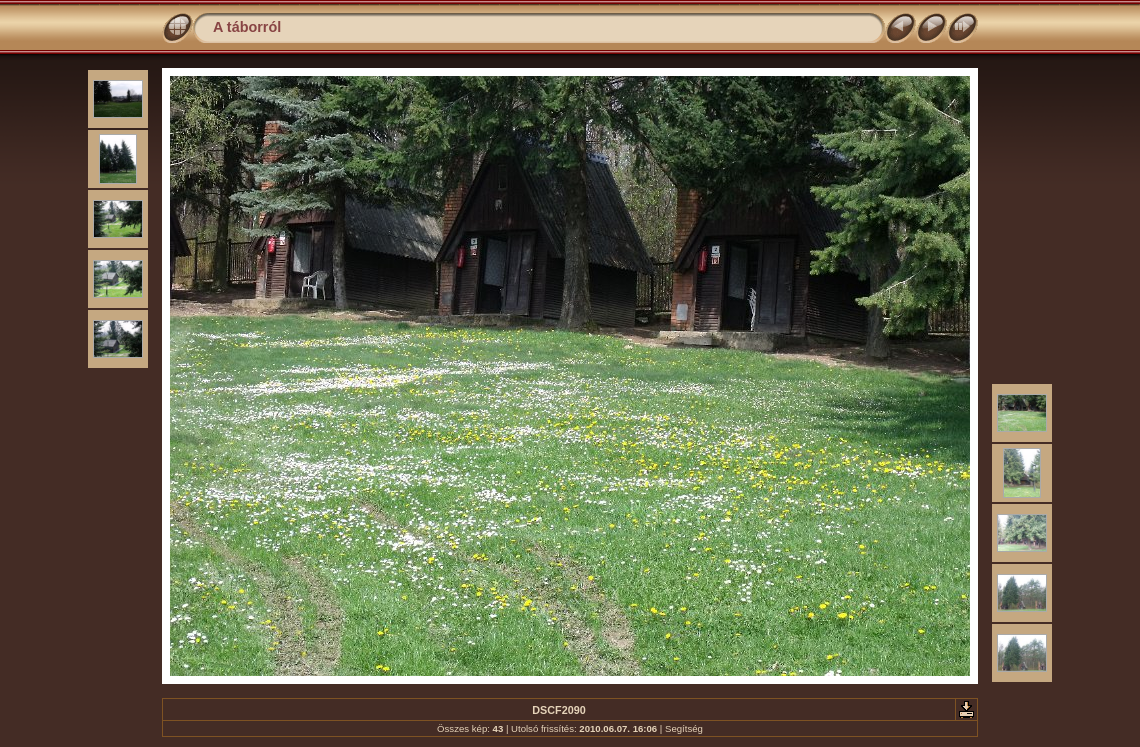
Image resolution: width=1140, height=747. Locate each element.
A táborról (247, 27)
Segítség (684, 728)
